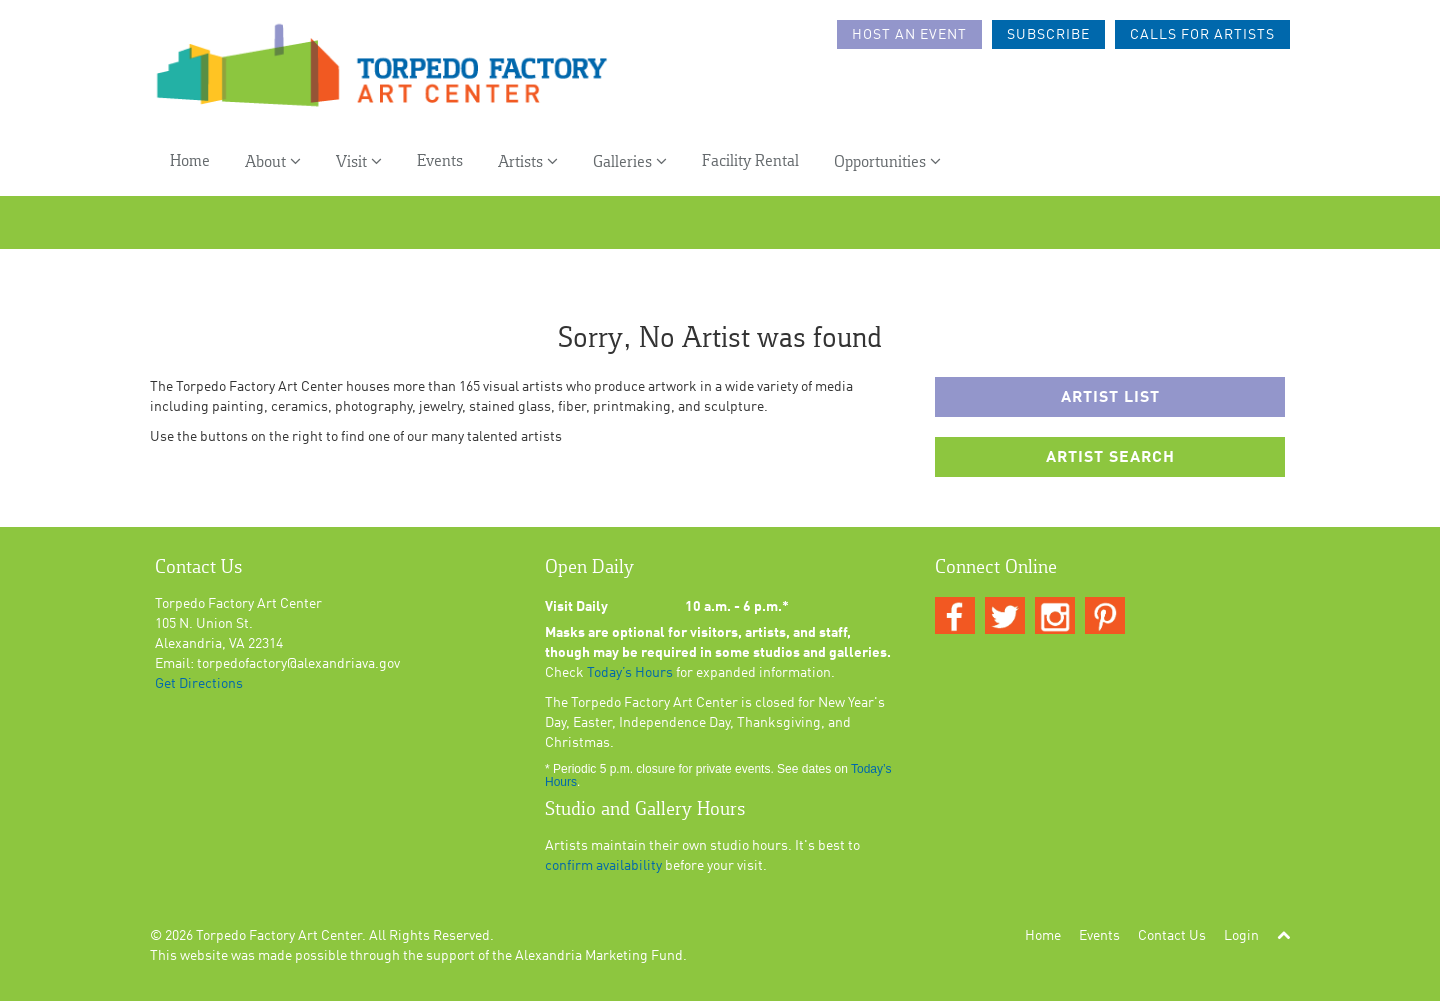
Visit (359, 161)
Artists (528, 161)
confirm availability (603, 866)
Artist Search (1110, 458)
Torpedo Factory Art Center (279, 936)
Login (1241, 936)
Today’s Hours (630, 673)
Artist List (1110, 398)
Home (190, 161)
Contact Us (1172, 936)
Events (440, 161)
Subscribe (1048, 35)
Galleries (630, 161)
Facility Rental (750, 161)
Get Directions (199, 684)
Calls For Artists (1202, 35)
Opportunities (887, 161)
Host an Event (909, 35)
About (273, 161)
